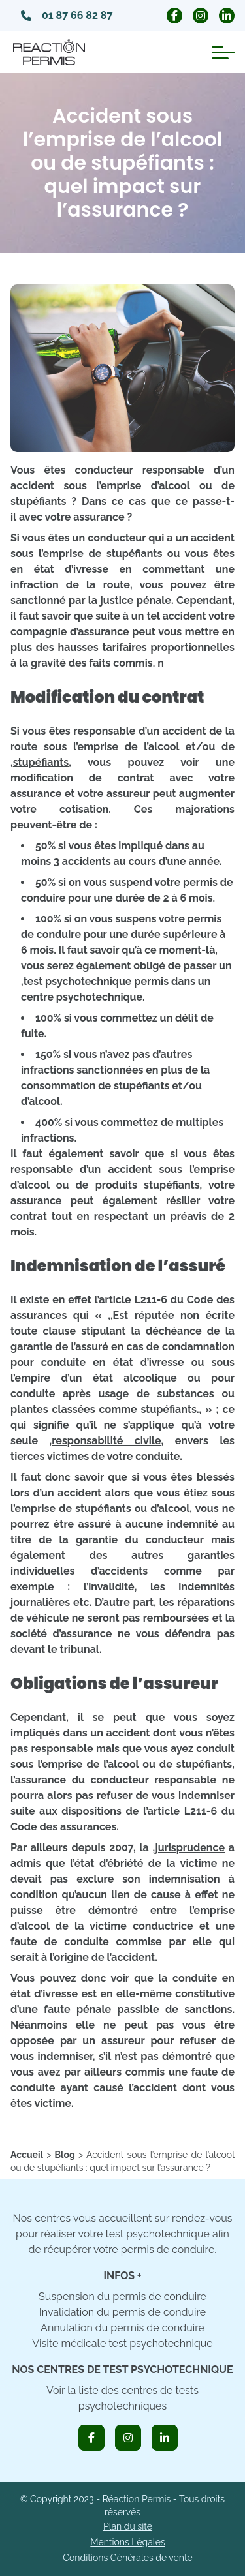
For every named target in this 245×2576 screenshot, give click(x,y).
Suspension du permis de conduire (122, 2296)
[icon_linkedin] (165, 2438)
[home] (26, 2154)
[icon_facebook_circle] (174, 15)
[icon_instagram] (128, 2438)
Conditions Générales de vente (127, 2558)
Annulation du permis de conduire (122, 2328)
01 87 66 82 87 (66, 15)
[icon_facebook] (91, 2438)
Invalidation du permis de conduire (122, 2312)
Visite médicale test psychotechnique (122, 2343)
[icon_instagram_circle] (200, 15)
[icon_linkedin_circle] (227, 15)
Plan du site (127, 2526)
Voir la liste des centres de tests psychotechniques (122, 2398)
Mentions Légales (127, 2542)
